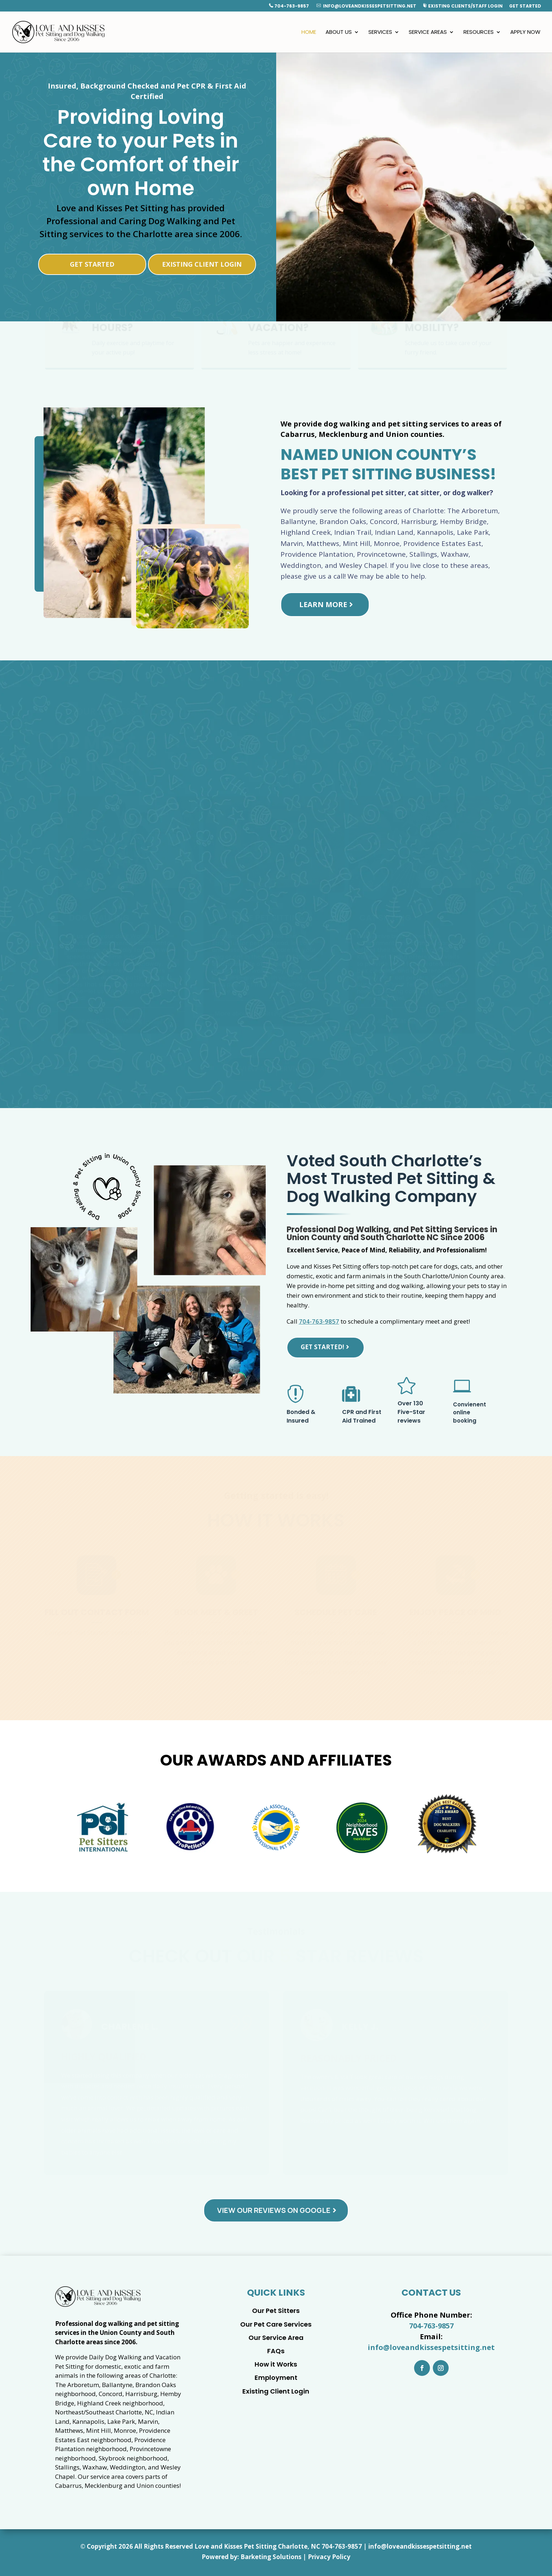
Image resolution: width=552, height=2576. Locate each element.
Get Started (525, 6)
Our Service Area (276, 2337)
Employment (276, 2377)
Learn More (323, 604)
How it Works (276, 2364)
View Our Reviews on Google (274, 2210)
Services (380, 33)
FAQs (275, 2350)
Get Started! (322, 1347)
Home (308, 33)
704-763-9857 (289, 6)
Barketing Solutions (271, 2557)
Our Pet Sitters (276, 2310)
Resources (478, 33)
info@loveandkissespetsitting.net (366, 6)
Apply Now (525, 33)
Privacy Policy (329, 2557)
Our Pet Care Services (275, 2324)
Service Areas (428, 33)
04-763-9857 (343, 2546)
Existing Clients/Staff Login (463, 6)
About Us (339, 33)
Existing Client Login (202, 264)
